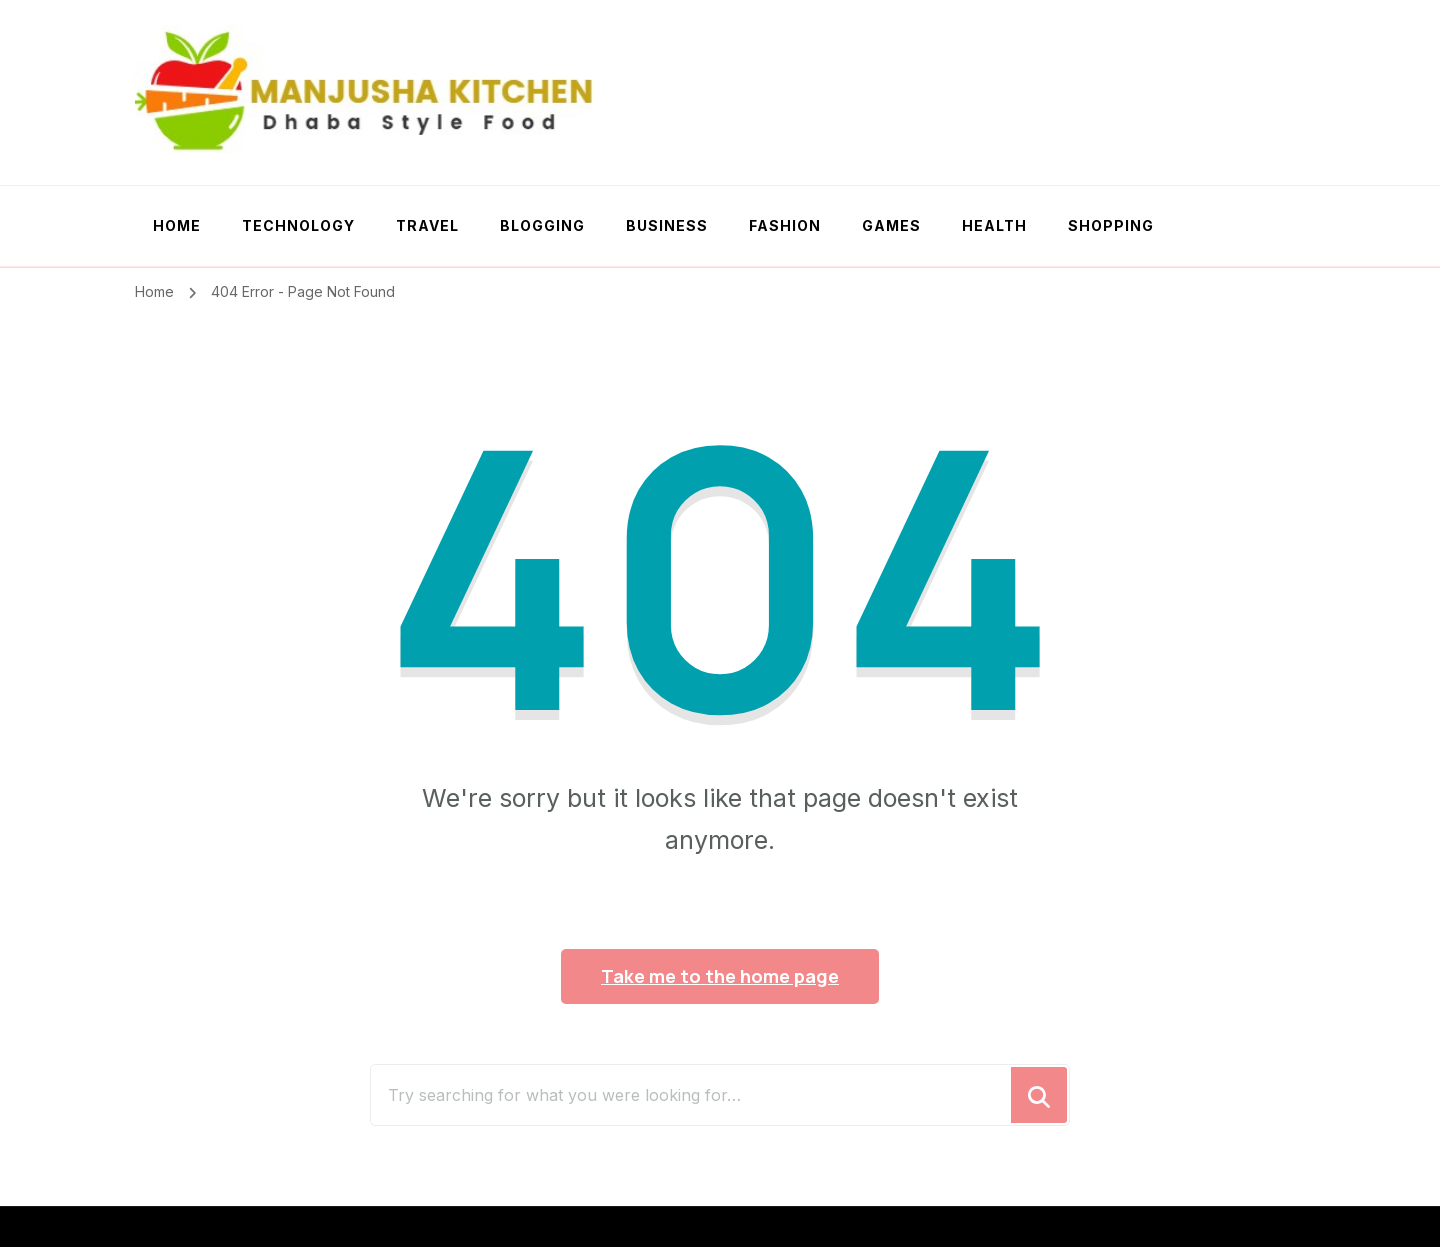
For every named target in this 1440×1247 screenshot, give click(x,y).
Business (667, 225)
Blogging (542, 225)
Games (891, 225)
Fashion (785, 225)
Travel (427, 225)
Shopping (1111, 225)
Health (994, 225)
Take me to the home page (720, 976)
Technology (298, 225)
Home (177, 225)
